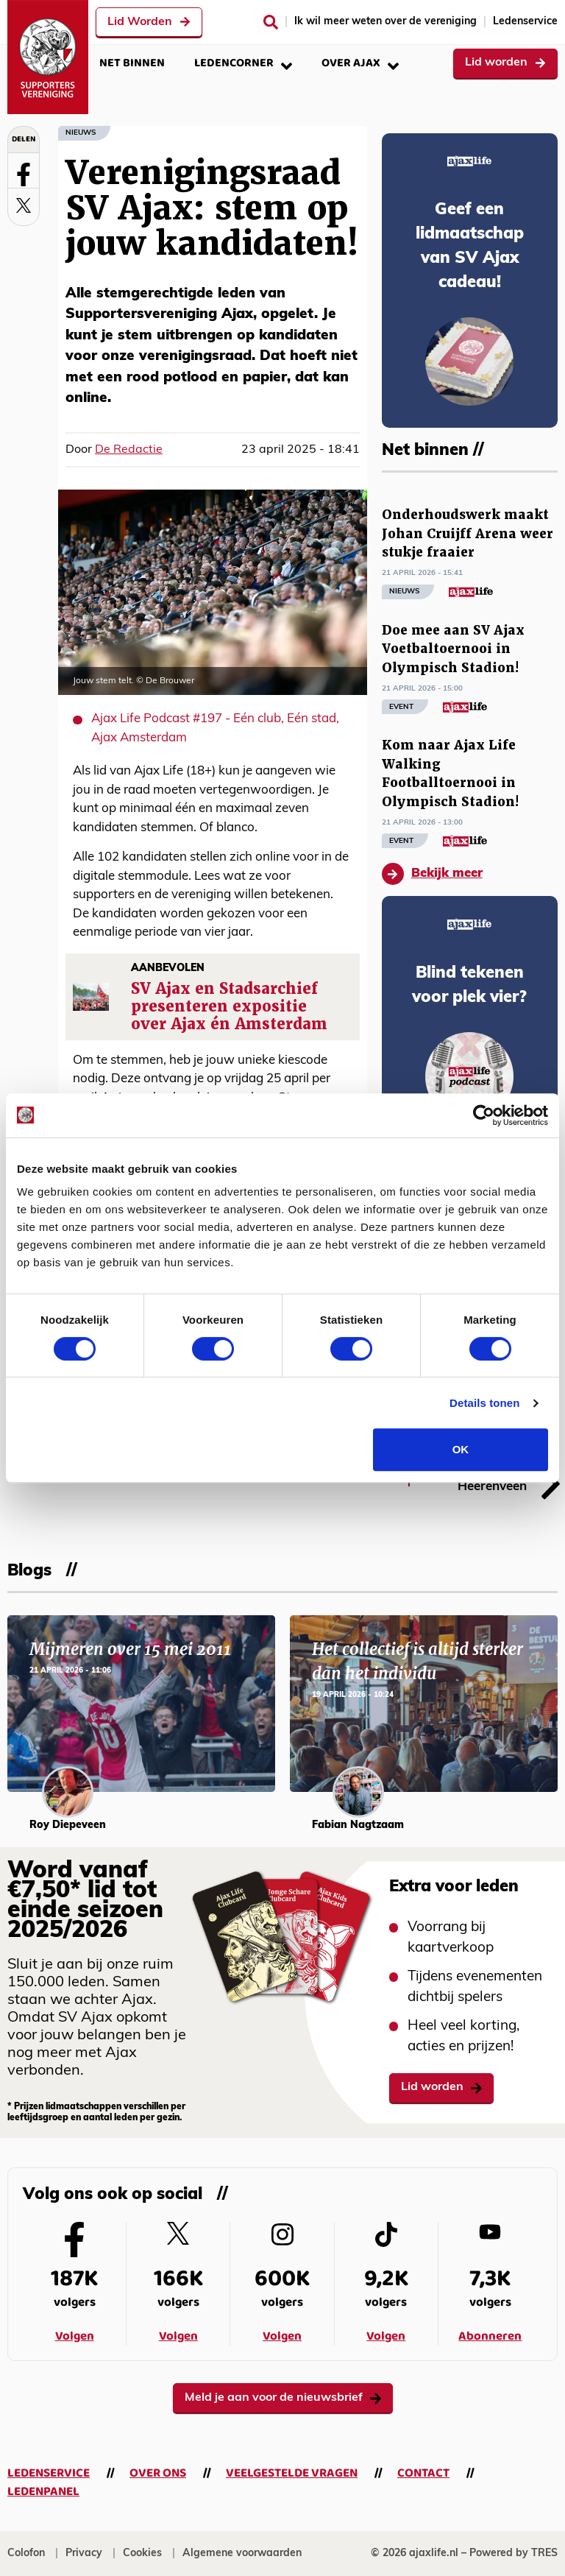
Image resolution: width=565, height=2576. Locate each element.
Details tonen (484, 1403)
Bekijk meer (432, 874)
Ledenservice (525, 21)
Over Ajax (360, 63)
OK (460, 1449)
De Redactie (129, 450)
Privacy (83, 2553)
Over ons (157, 2473)
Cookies (142, 2553)
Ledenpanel (43, 2492)
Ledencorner (243, 63)
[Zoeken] (270, 22)
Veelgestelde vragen (292, 2473)
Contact (423, 2473)
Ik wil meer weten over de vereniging (385, 21)
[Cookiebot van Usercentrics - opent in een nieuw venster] (483, 1115)
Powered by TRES (513, 2553)
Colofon (26, 2553)
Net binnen (132, 63)
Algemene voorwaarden (242, 2553)
